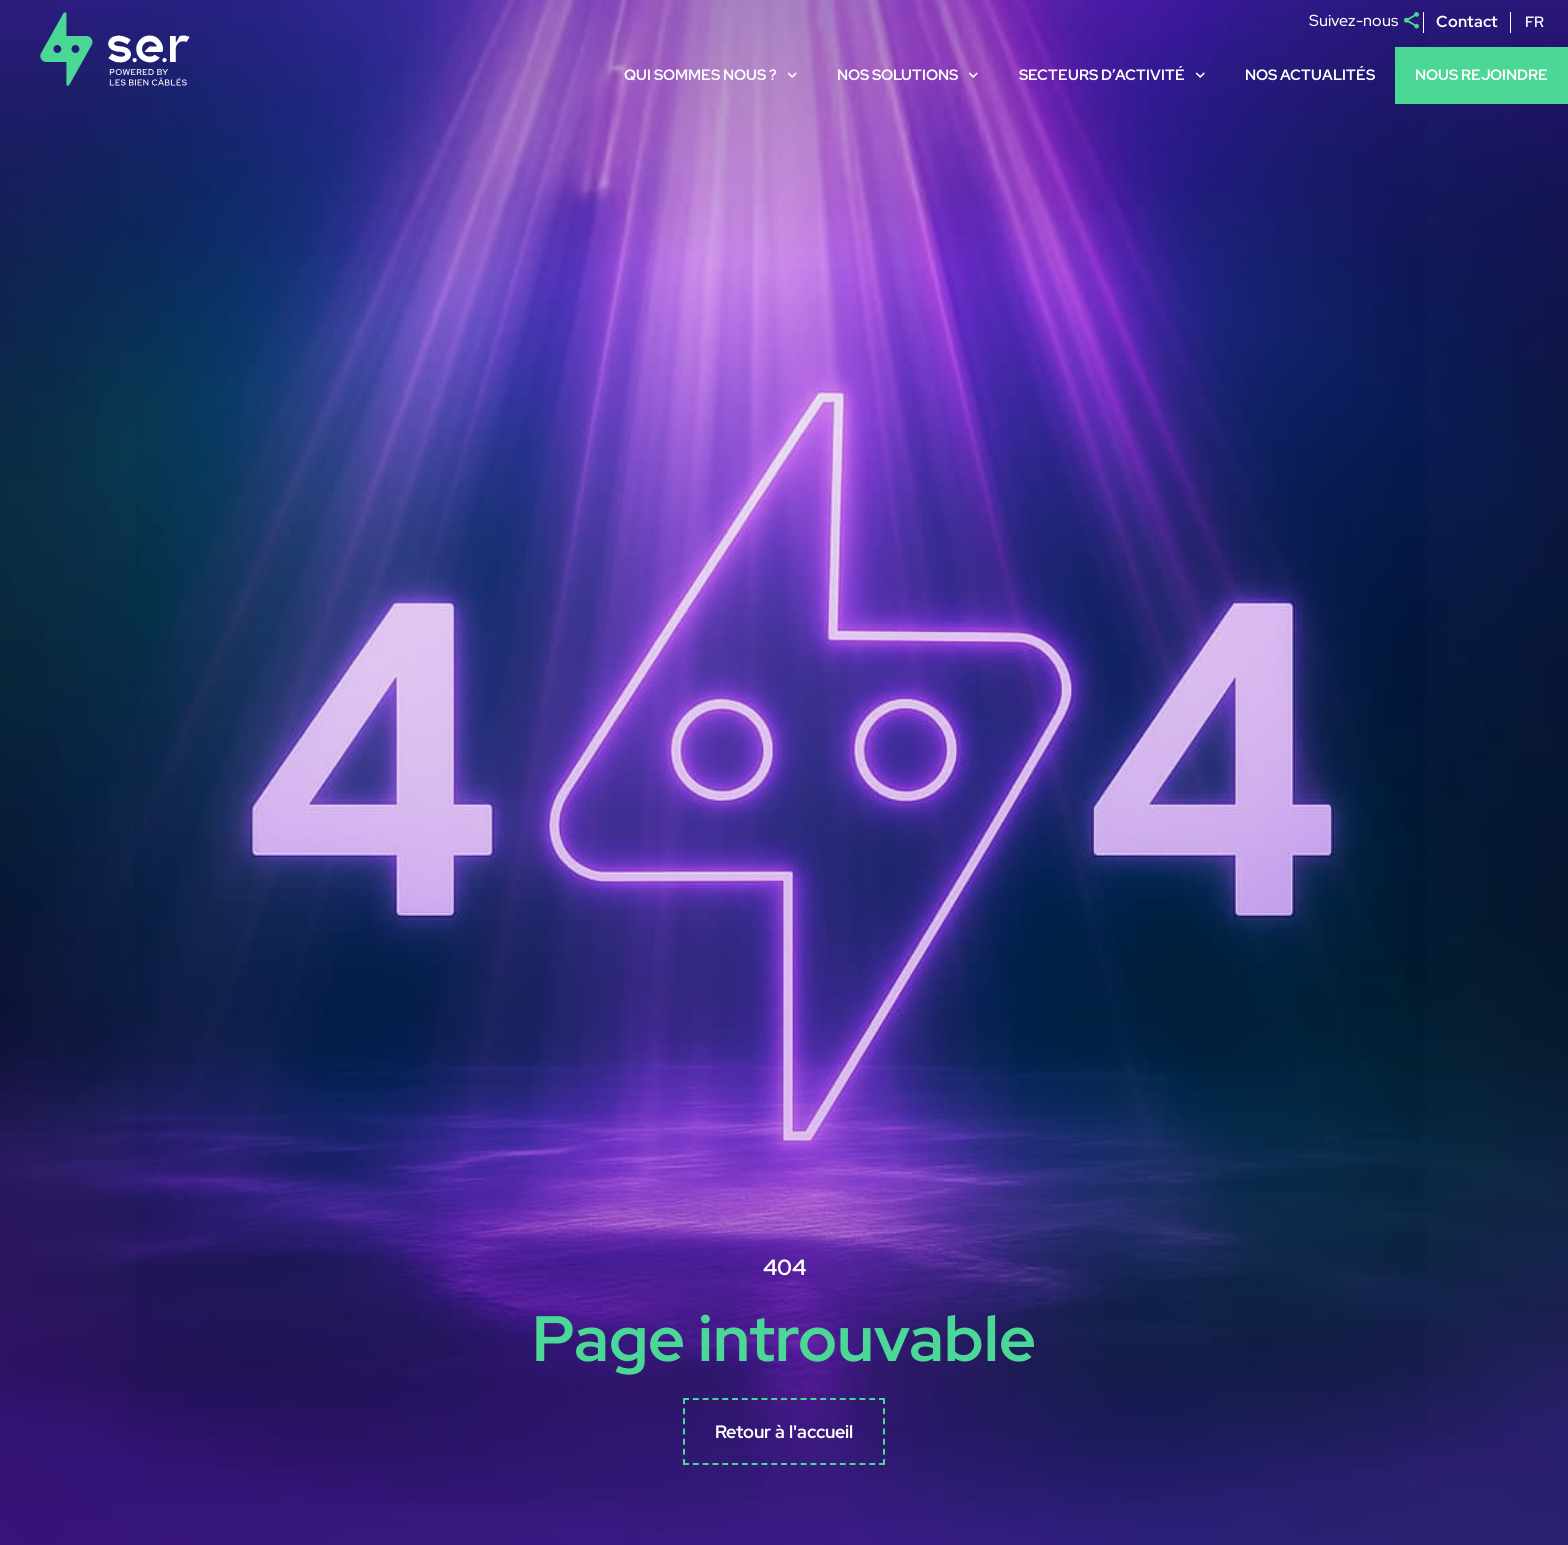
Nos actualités (1310, 75)
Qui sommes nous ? (711, 75)
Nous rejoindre (1481, 75)
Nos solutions (908, 75)
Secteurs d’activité (1112, 75)
